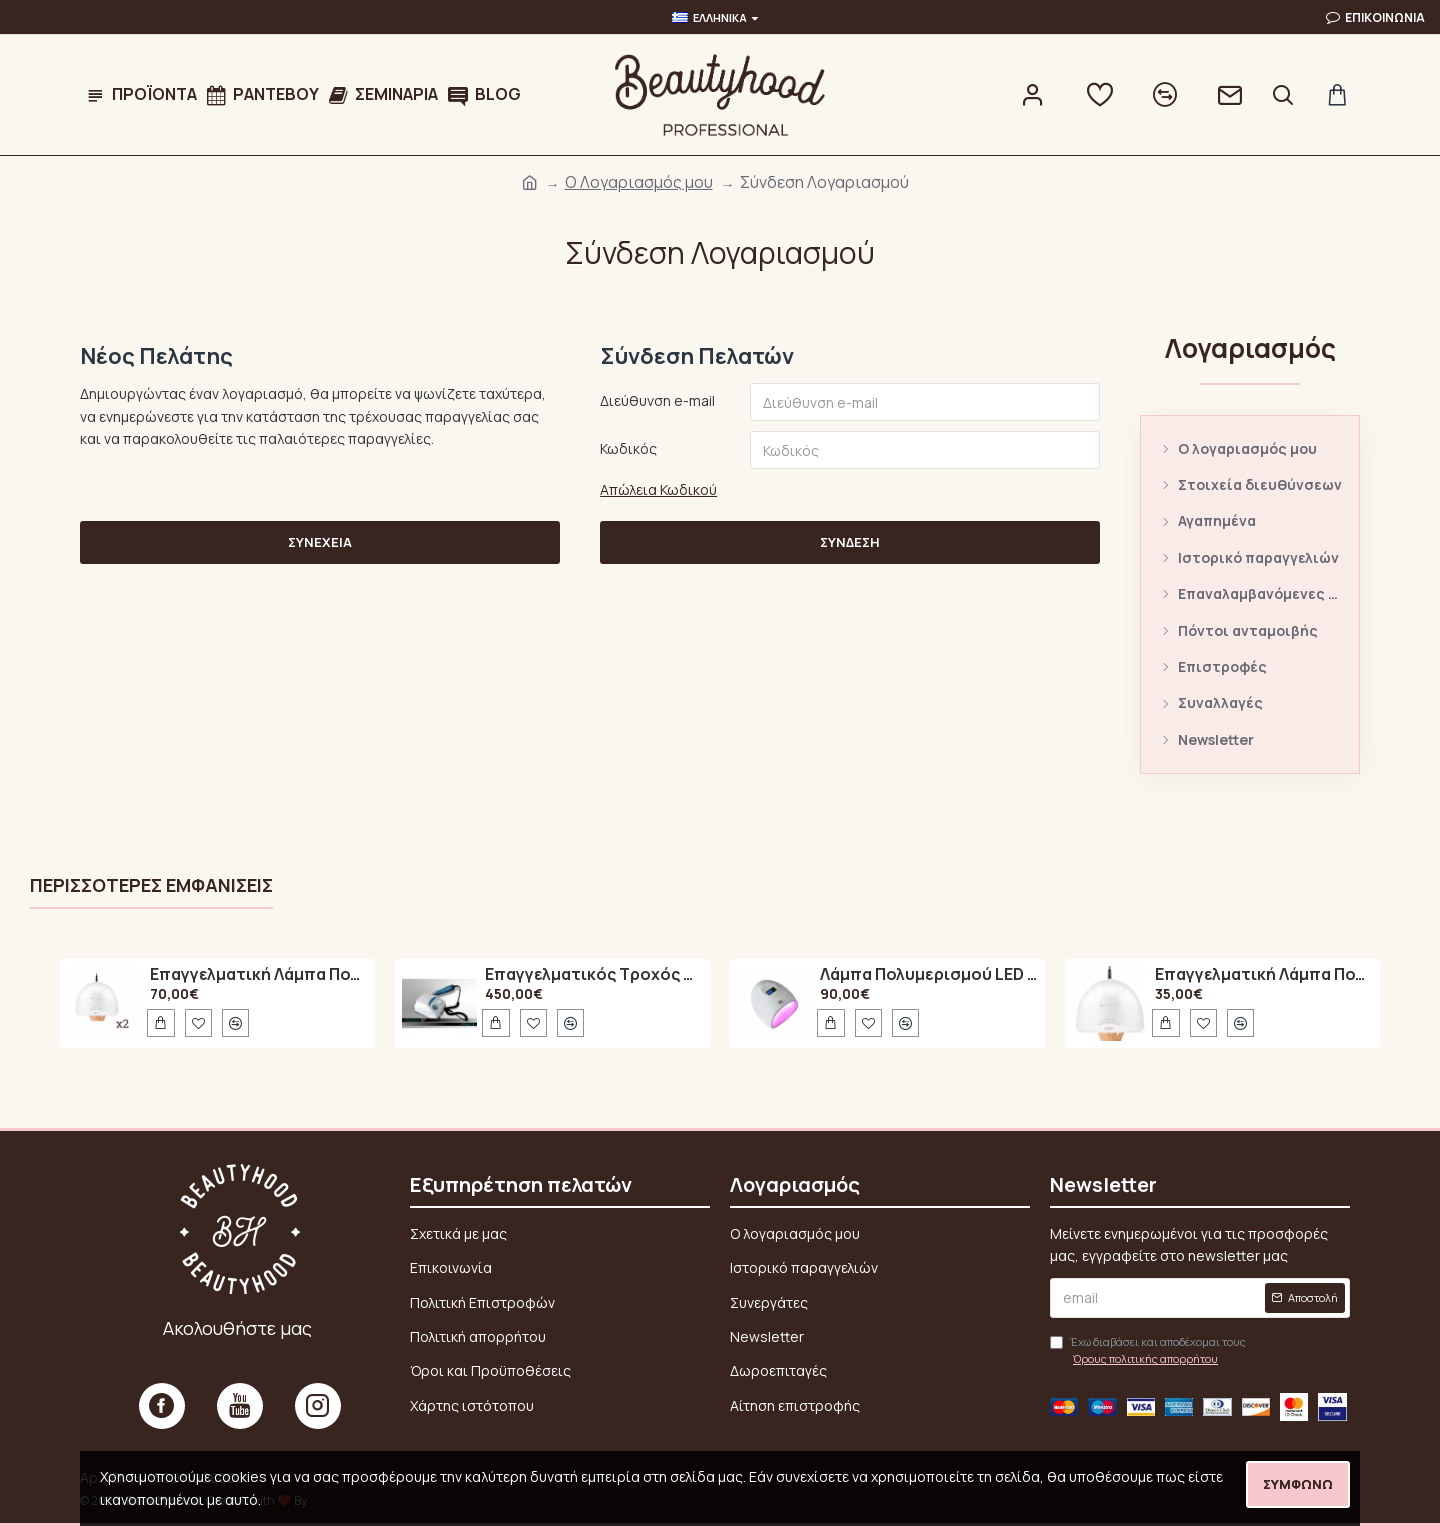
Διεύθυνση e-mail (657, 400)
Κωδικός (628, 448)
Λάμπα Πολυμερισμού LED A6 (929, 975)
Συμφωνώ (1298, 1484)
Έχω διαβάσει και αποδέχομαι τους (1148, 1351)
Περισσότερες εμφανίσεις (151, 885)
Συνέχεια (320, 543)
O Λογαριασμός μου (639, 182)
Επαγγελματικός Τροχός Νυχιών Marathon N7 (594, 975)
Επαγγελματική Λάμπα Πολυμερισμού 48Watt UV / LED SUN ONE (259, 975)
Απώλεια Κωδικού (658, 489)
